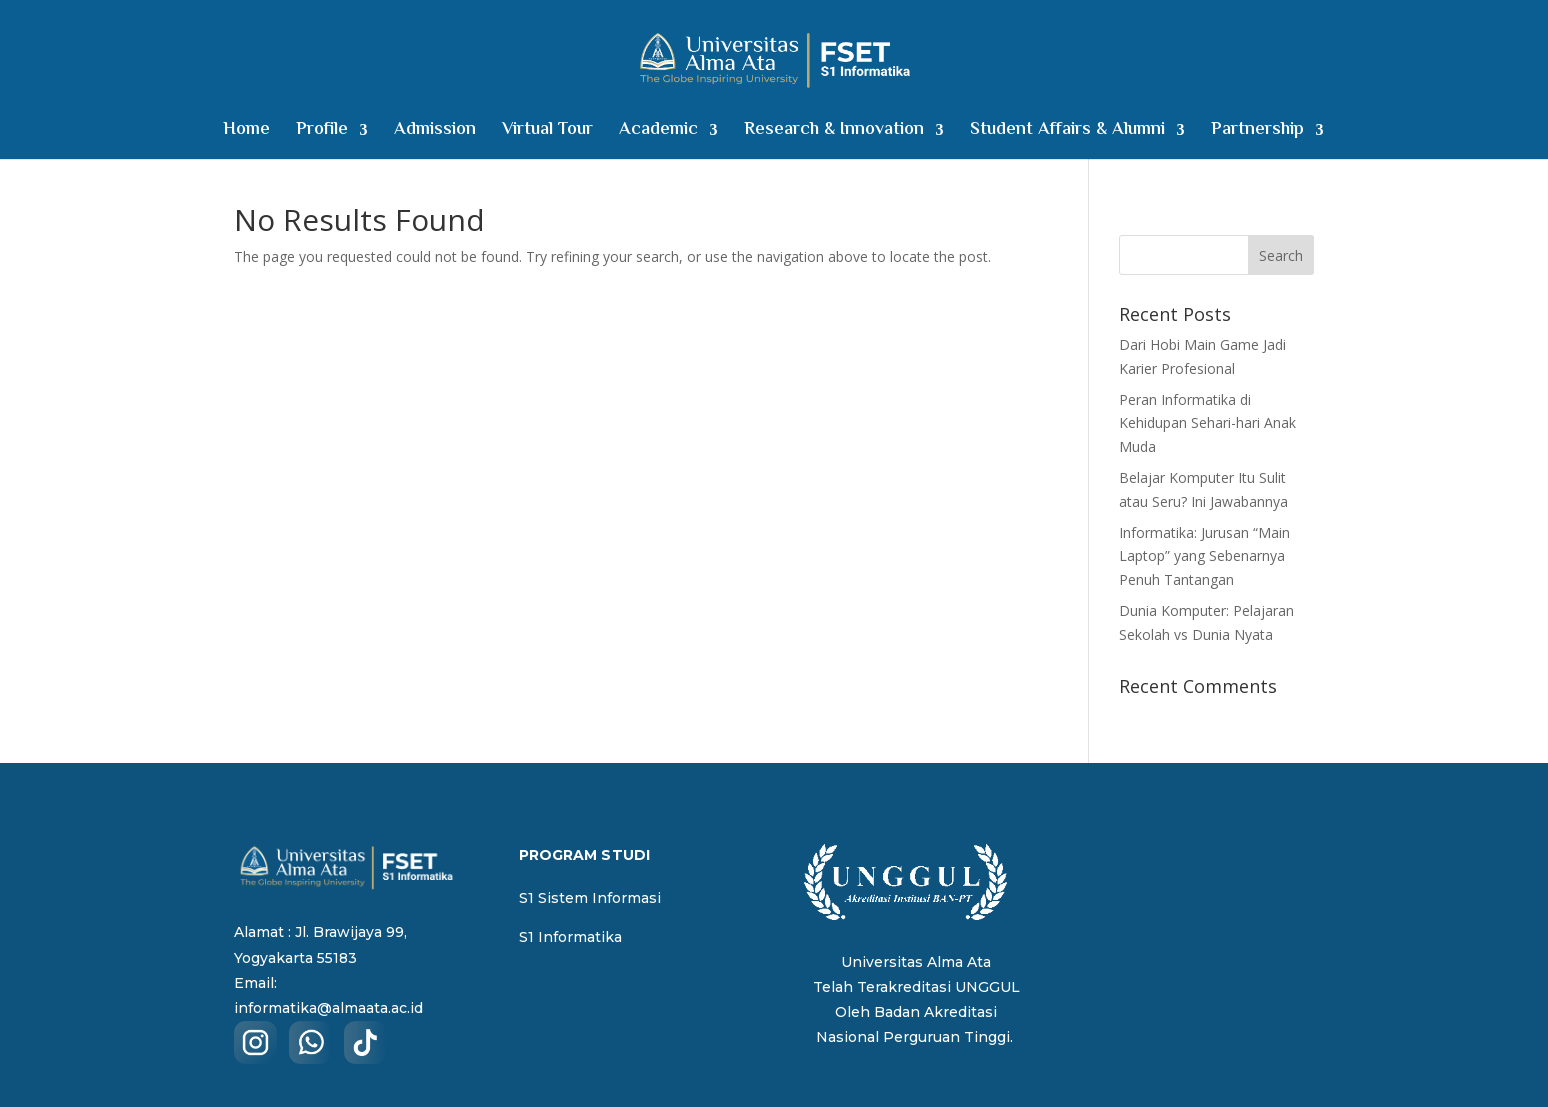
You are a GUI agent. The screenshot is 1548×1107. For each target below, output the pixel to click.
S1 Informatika (570, 937)
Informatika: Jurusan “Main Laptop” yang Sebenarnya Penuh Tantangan (1204, 556)
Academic (658, 133)
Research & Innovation (834, 133)
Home (246, 133)
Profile (322, 133)
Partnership (1257, 133)
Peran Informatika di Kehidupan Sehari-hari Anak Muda (1207, 423)
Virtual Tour (547, 133)
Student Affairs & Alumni (1067, 133)
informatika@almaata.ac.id (328, 1008)
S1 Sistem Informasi (590, 898)
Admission (435, 133)
